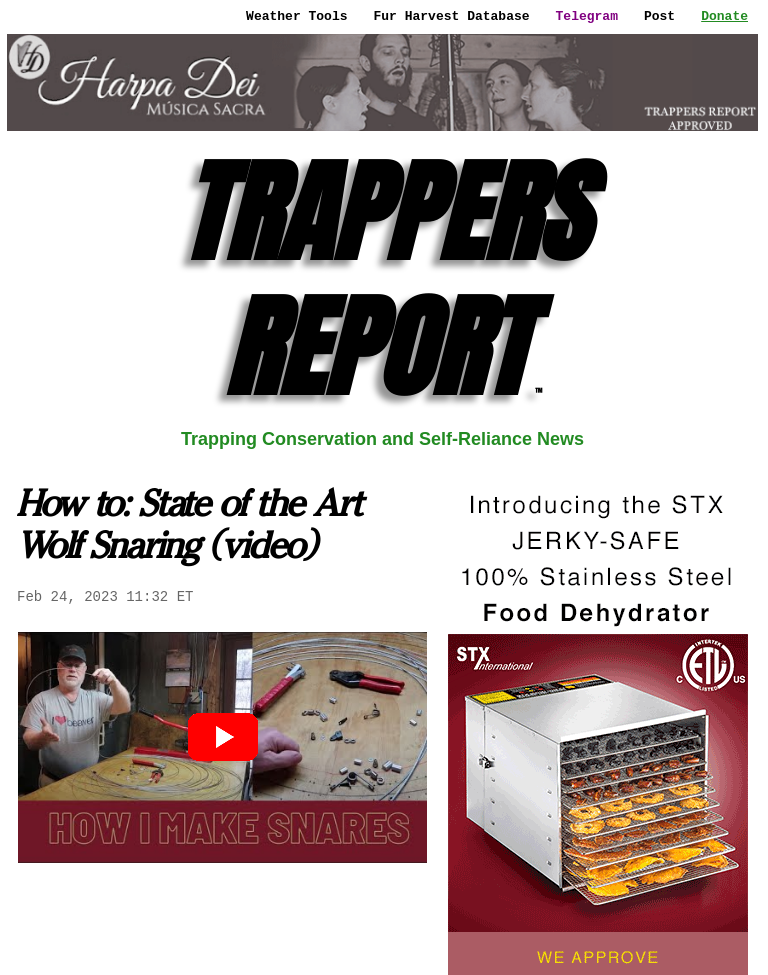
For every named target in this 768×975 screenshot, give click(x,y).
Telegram (587, 16)
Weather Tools (296, 16)
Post (659, 16)
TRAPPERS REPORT (383, 279)
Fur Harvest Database (452, 16)
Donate (724, 16)
